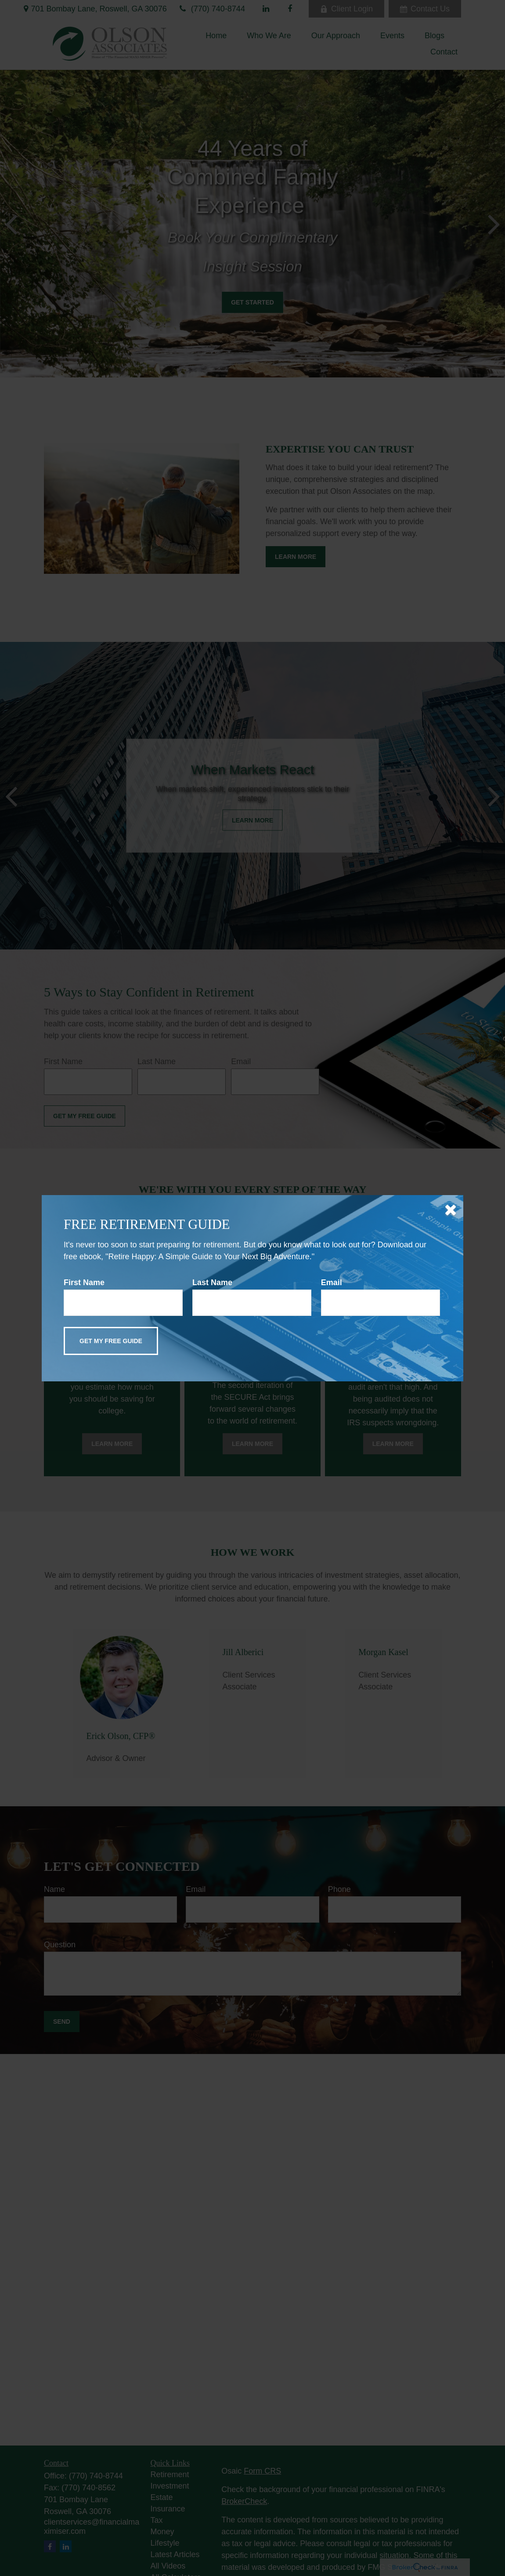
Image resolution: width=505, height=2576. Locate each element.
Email (331, 1282)
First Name (84, 1282)
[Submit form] (111, 1341)
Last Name (212, 1282)
